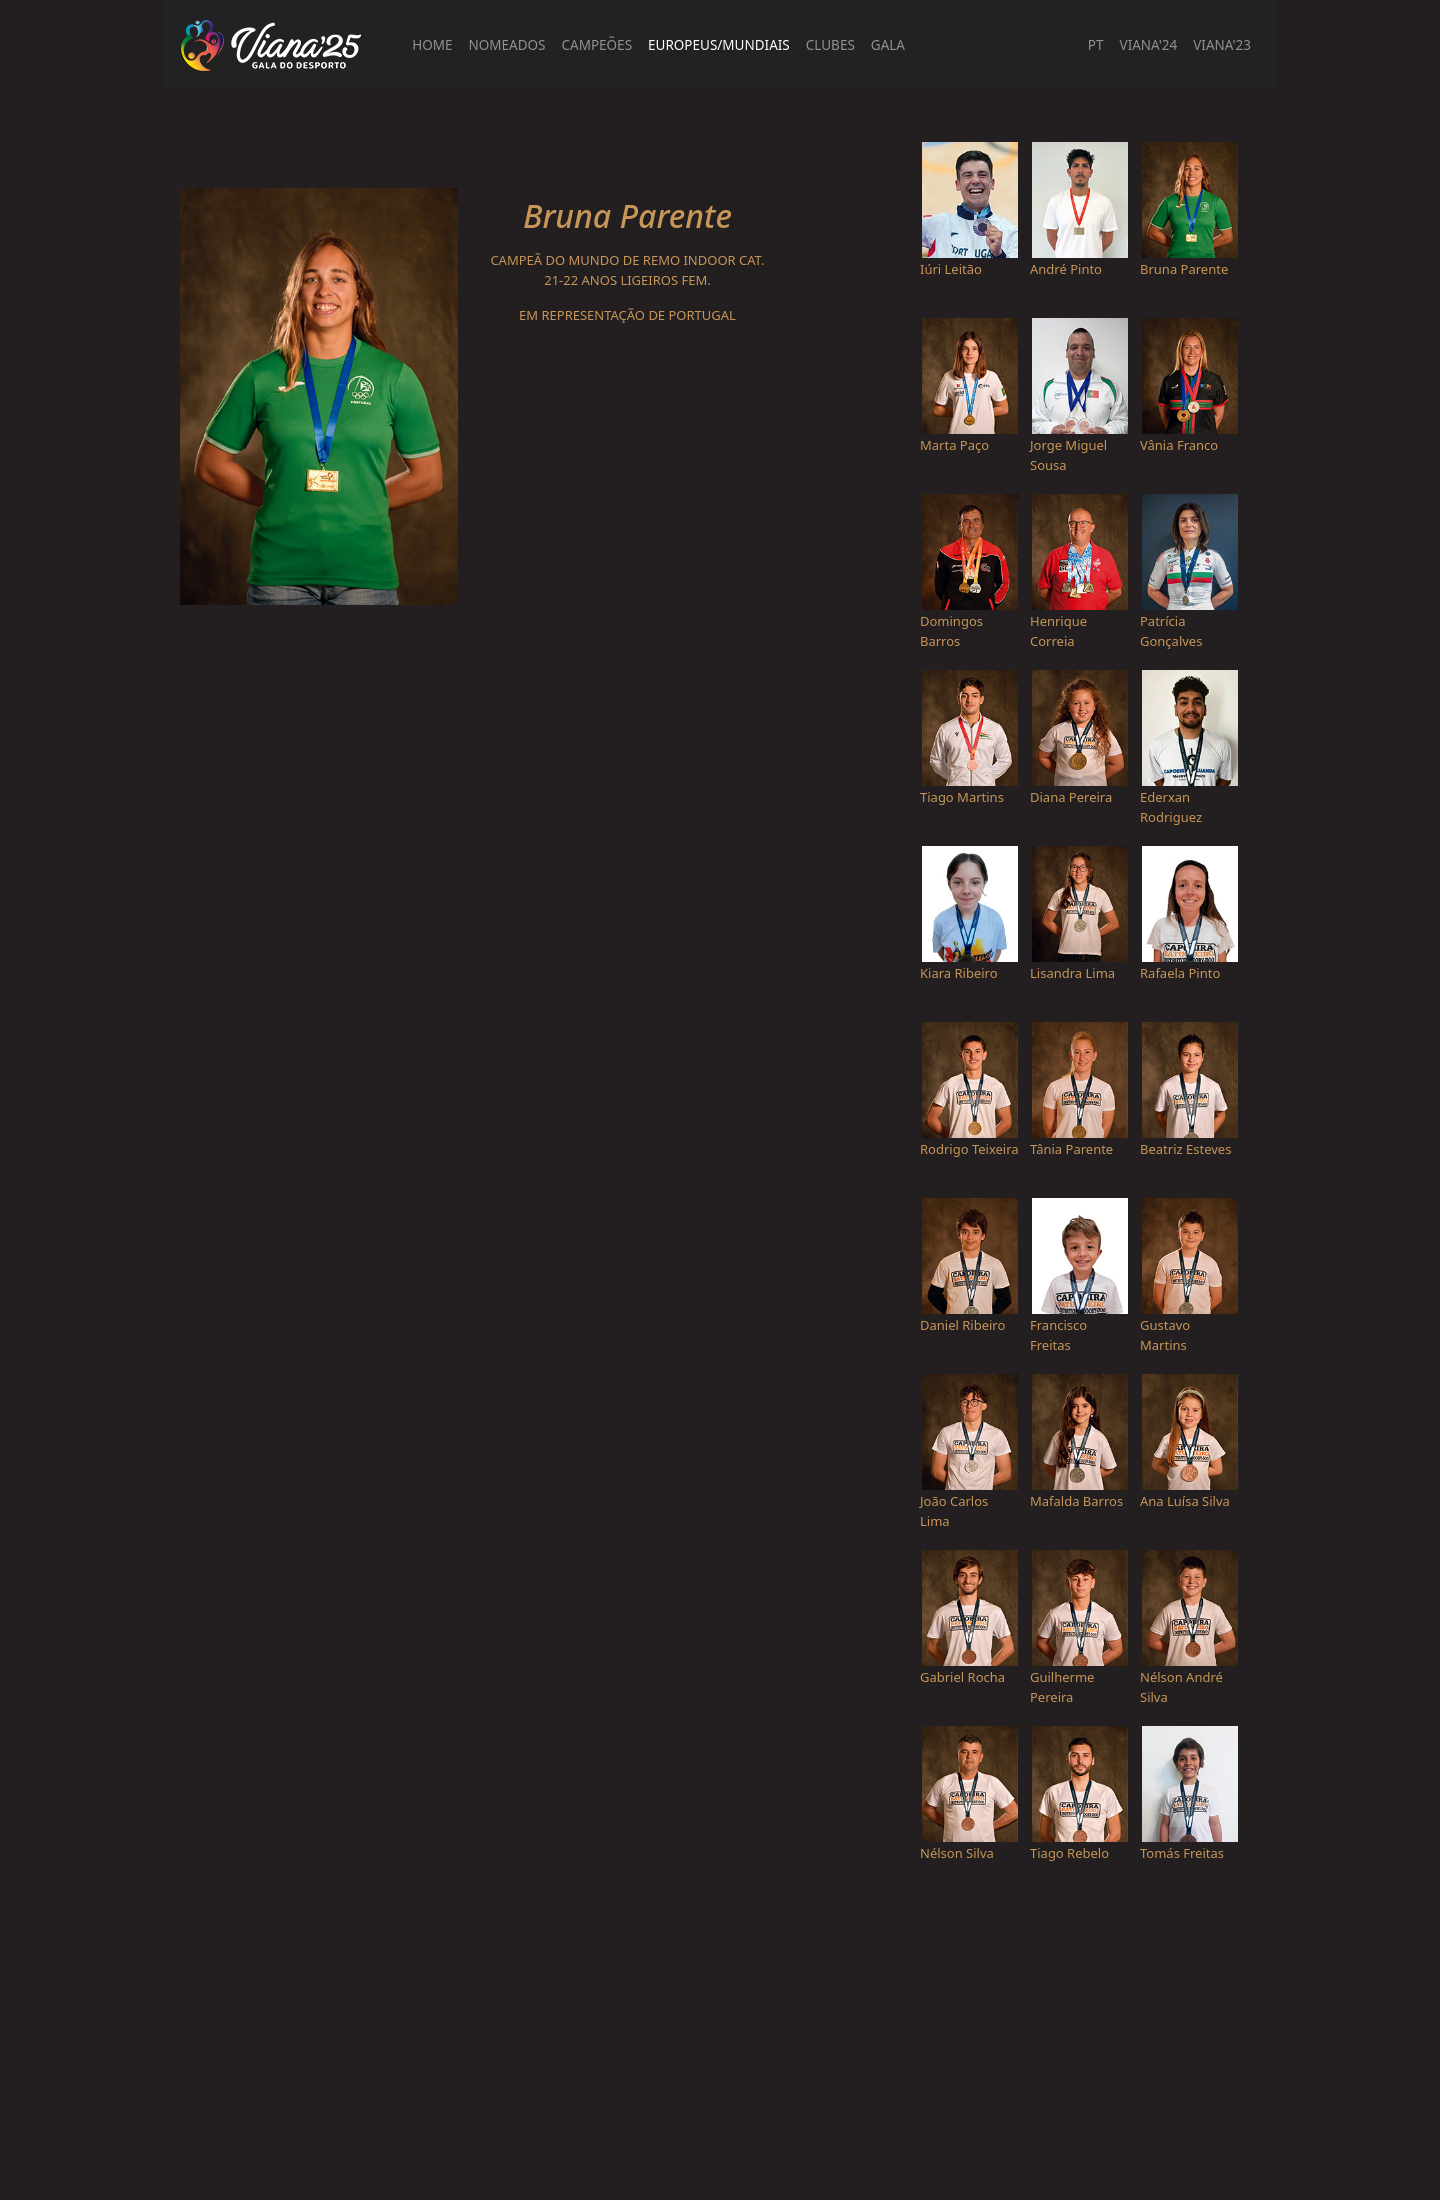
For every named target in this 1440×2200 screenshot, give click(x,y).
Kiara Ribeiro (959, 973)
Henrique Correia (1058, 631)
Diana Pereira (1071, 797)
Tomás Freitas (1182, 1853)
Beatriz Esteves (1185, 1149)
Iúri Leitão (951, 269)
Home (432, 45)
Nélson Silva (957, 1853)
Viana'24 (1149, 45)
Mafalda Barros (1076, 1501)
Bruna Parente (1184, 269)
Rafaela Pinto (1180, 973)
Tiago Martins (962, 797)
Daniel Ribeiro (962, 1325)
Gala (888, 45)
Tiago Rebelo (1069, 1853)
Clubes (830, 45)
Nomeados (507, 45)
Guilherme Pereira (1062, 1687)
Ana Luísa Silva (1185, 1501)
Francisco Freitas (1058, 1335)
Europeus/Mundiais (719, 45)
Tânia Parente (1071, 1149)
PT (1096, 45)
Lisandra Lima (1072, 973)
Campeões (597, 45)
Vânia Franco (1179, 445)
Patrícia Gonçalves (1171, 631)
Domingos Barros (951, 631)
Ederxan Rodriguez (1171, 807)
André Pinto (1066, 269)
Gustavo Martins (1165, 1335)
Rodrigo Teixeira (969, 1149)
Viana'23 (1222, 45)
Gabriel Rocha (962, 1677)
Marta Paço (954, 445)
